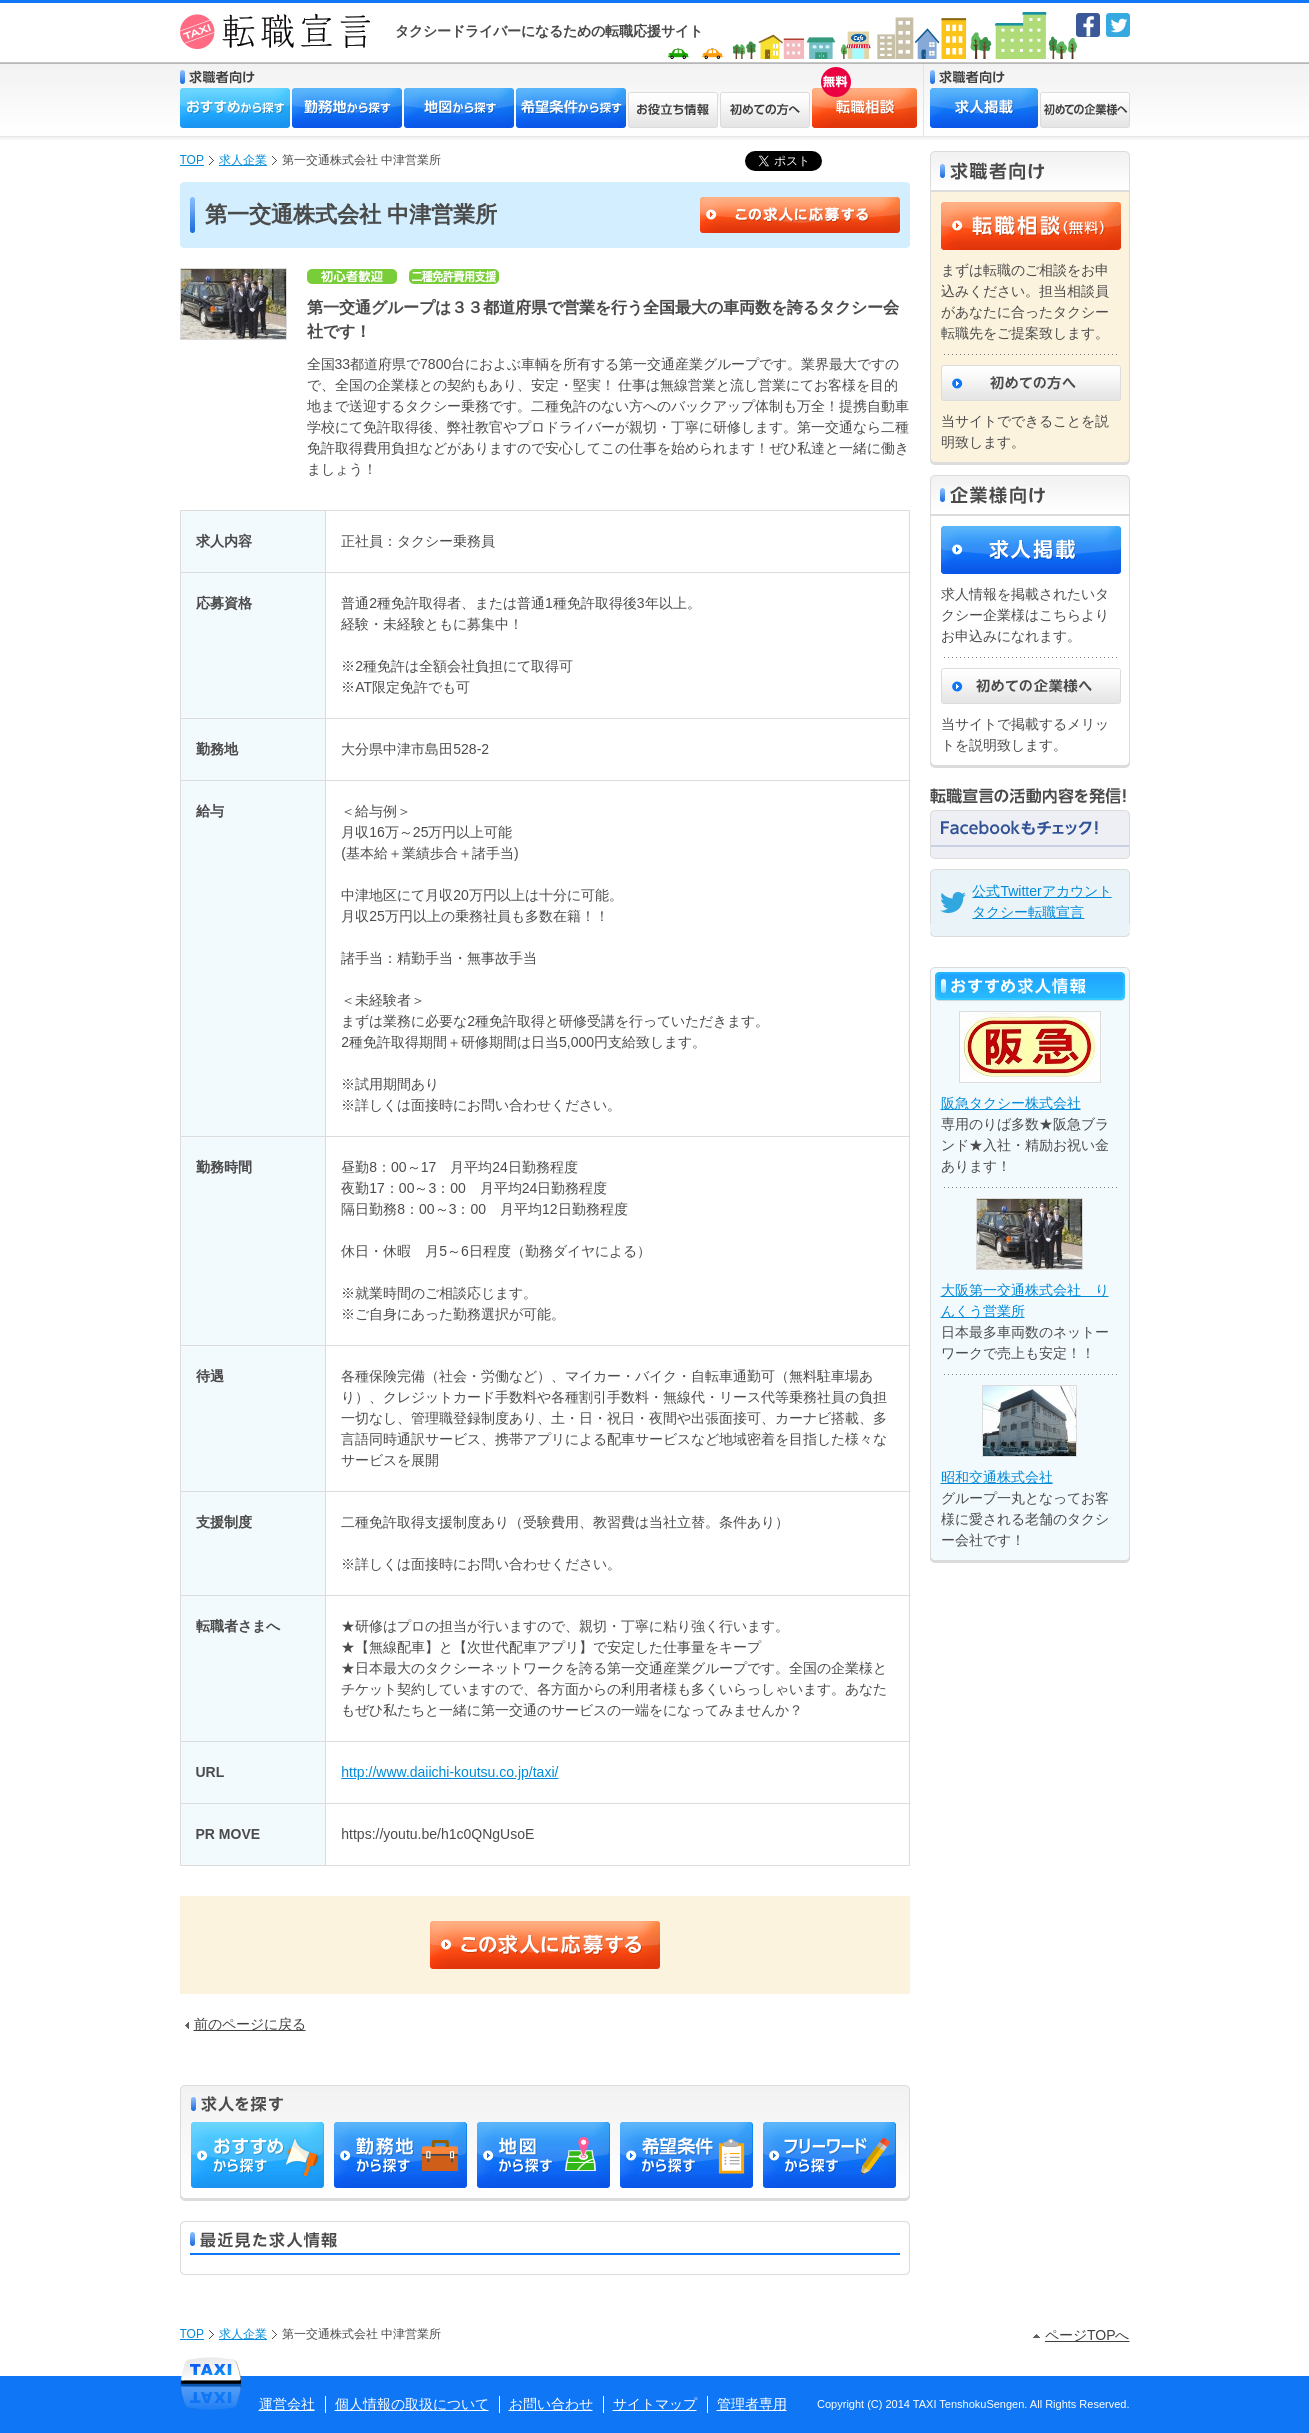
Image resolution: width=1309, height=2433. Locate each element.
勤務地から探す (347, 108)
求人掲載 (984, 108)
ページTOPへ (1081, 2335)
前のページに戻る (245, 2024)
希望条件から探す (571, 108)
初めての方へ (765, 110)
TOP (192, 160)
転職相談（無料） (1031, 226)
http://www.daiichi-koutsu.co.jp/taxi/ (449, 1772)
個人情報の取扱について (412, 2404)
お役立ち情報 (673, 110)
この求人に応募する (800, 215)
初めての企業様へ (1085, 110)
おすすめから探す (235, 108)
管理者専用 (752, 2404)
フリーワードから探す (829, 2155)
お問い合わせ (551, 2404)
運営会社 (287, 2404)
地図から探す (459, 108)
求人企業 (243, 160)
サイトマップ (655, 2404)
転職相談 (831, 96)
